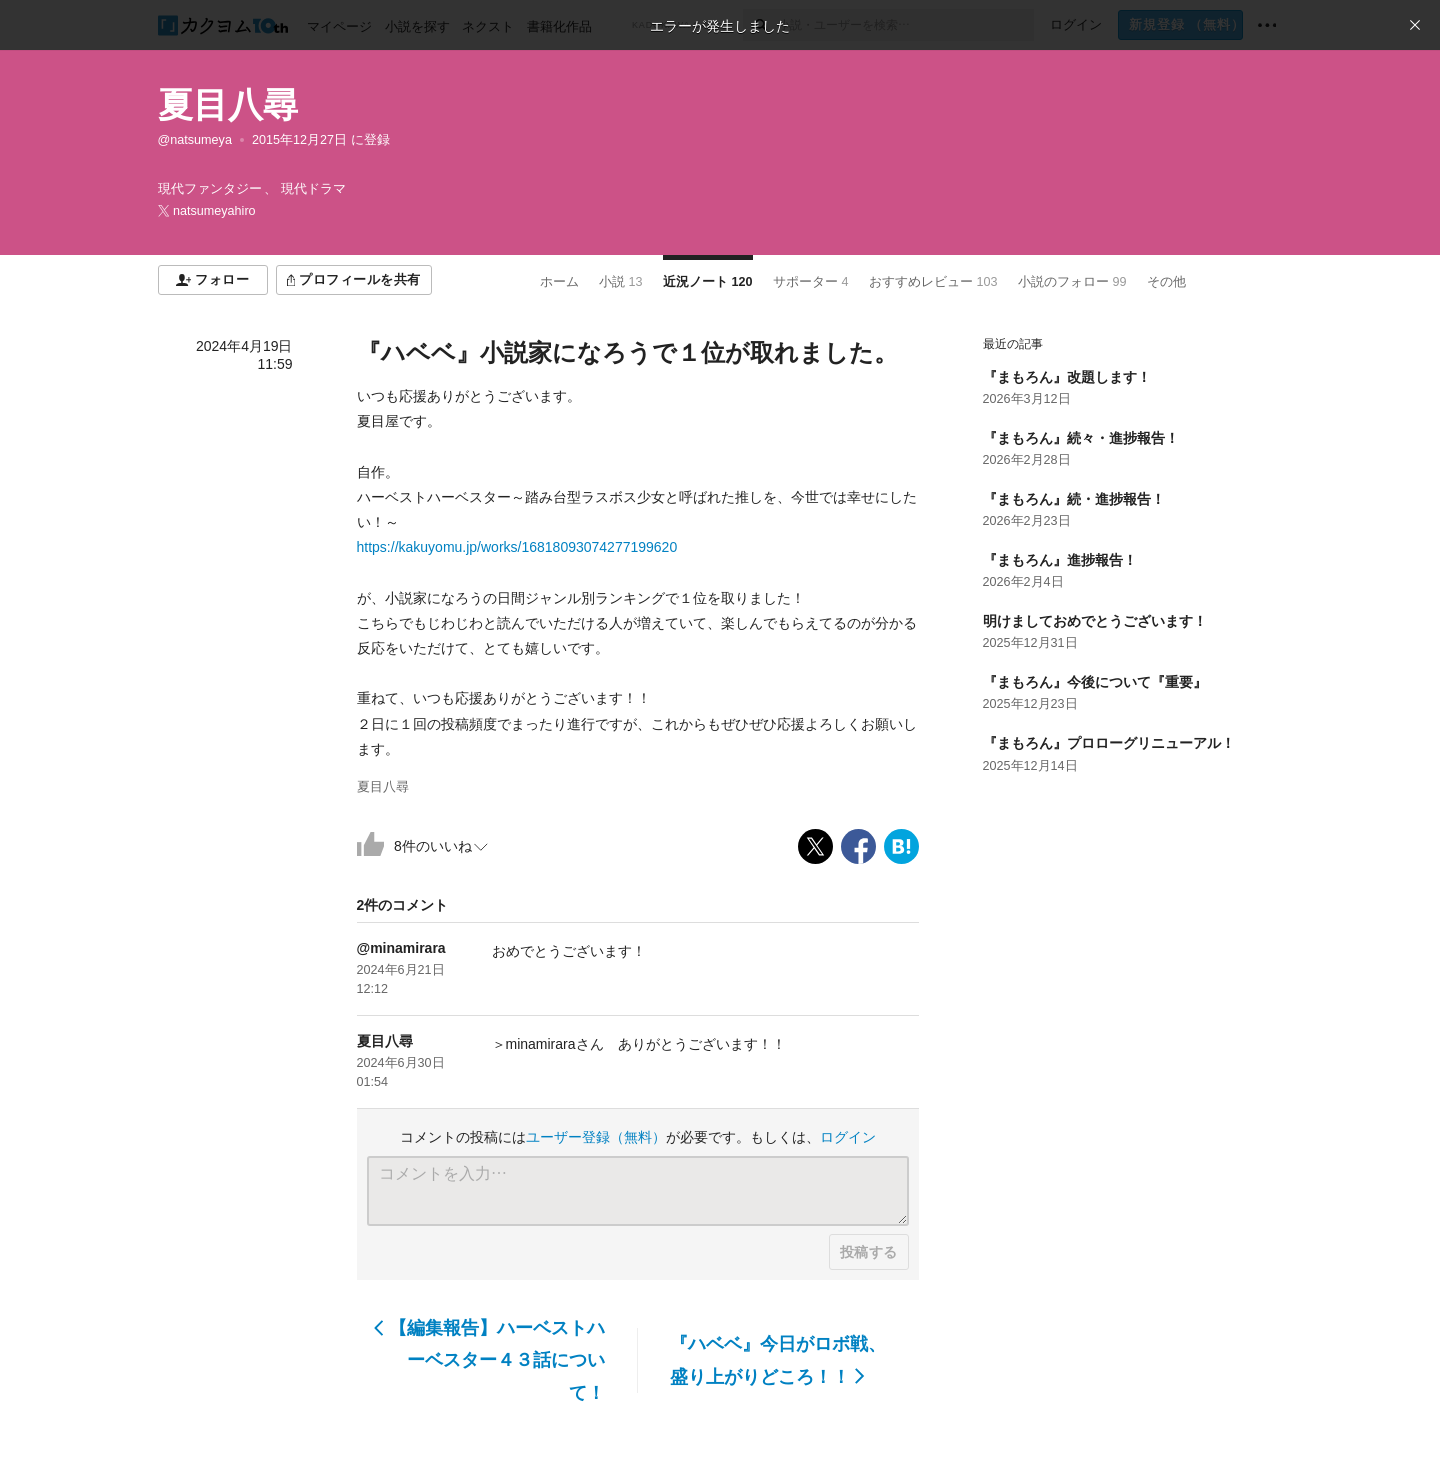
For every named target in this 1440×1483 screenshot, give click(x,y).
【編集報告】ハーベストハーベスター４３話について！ (489, 1360)
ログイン (848, 1137)
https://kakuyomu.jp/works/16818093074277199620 (517, 547)
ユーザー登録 (596, 1137)
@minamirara (401, 948)
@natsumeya (195, 140)
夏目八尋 (228, 104)
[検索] (760, 25)
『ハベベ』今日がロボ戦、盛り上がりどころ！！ (778, 1360)
